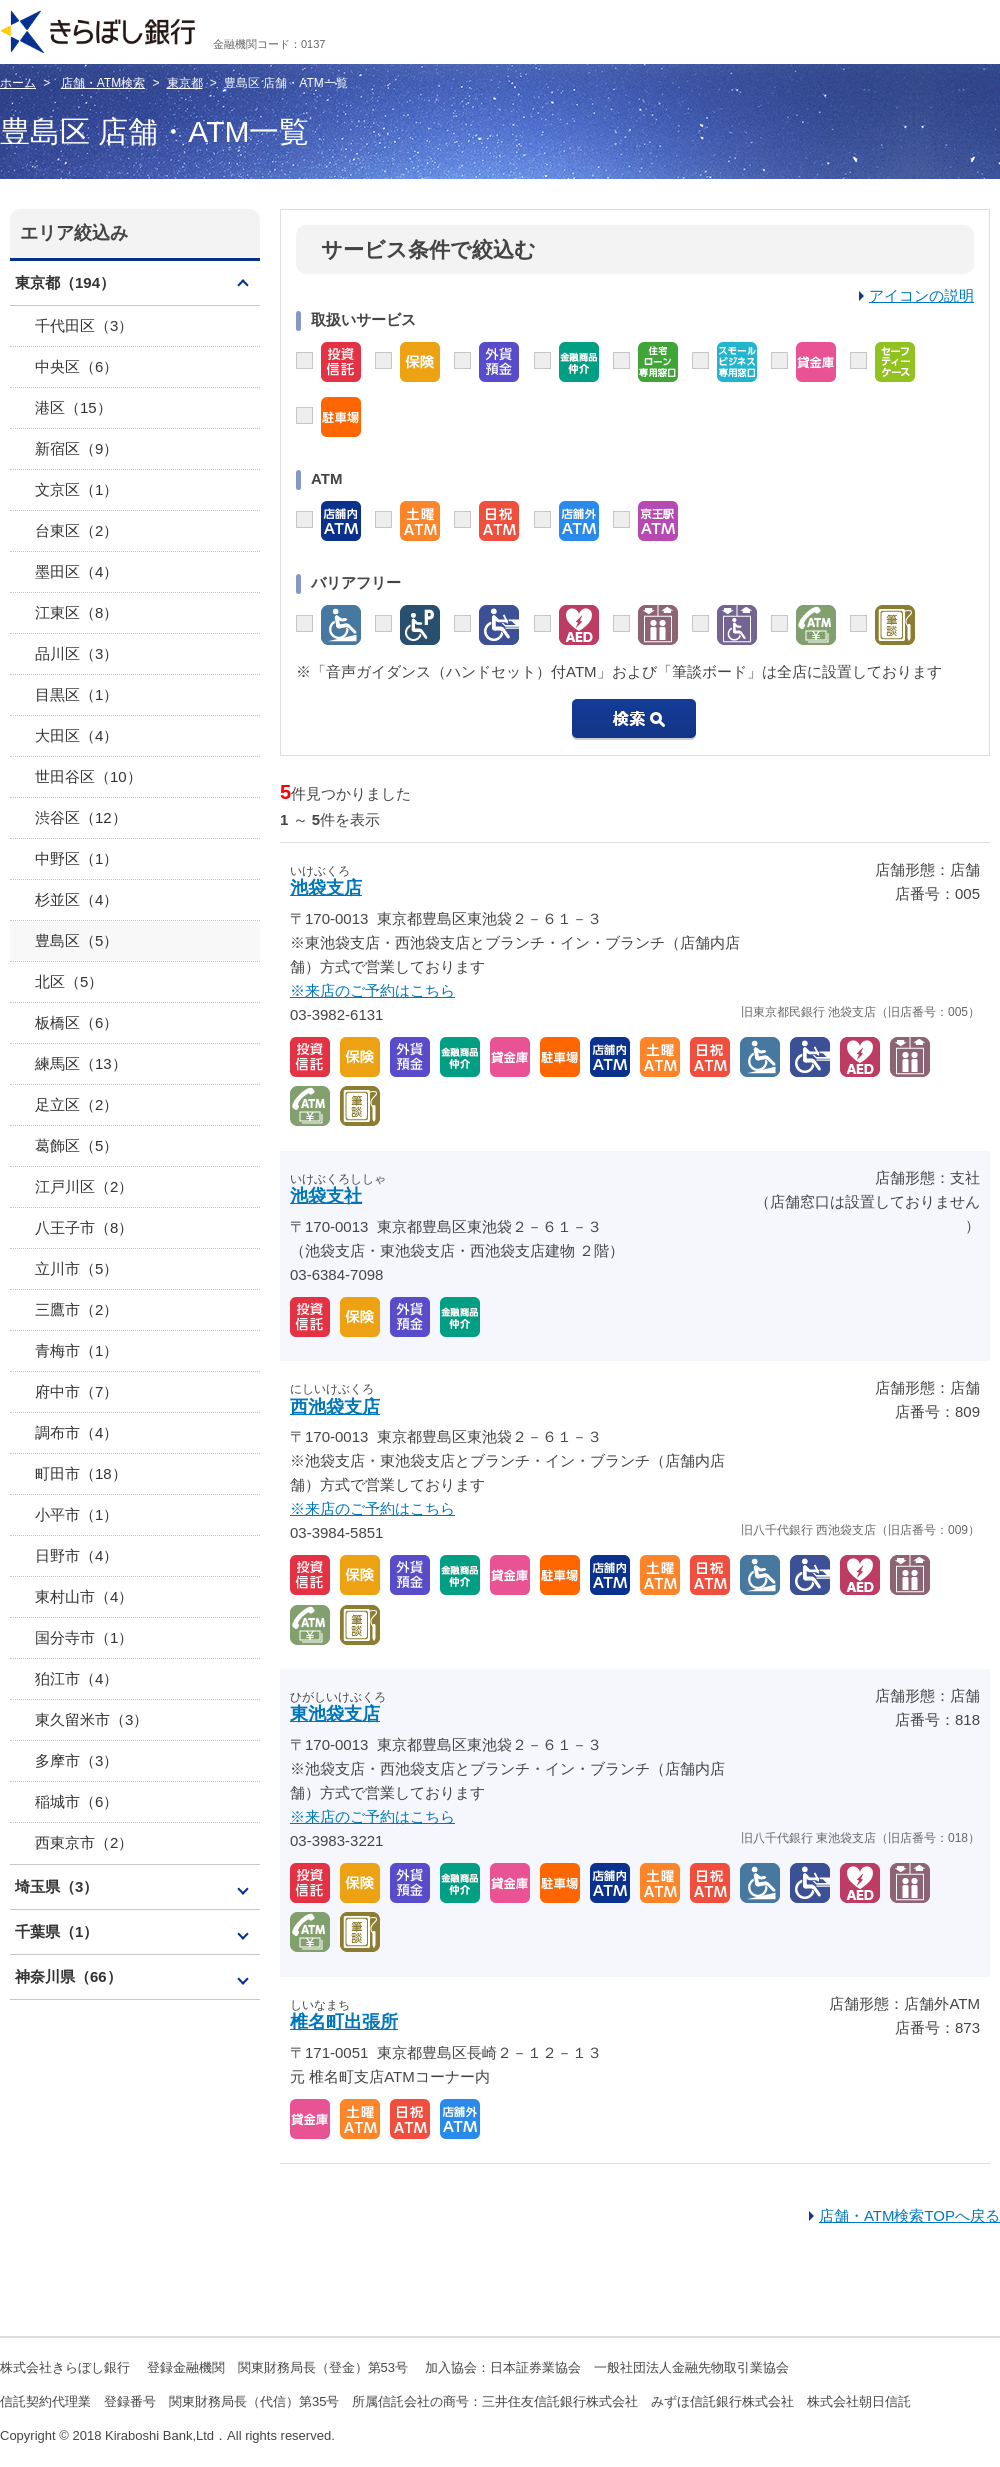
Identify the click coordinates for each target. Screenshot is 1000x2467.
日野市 (76, 1555)
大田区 (76, 735)
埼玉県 (56, 1886)
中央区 (76, 366)
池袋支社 (326, 1196)
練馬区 (81, 1063)
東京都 (185, 83)
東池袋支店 (335, 1714)
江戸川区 (84, 1186)
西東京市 (84, 1842)
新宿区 (76, 448)
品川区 (76, 653)
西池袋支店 (335, 1407)
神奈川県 (68, 1976)
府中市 (76, 1391)
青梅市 (76, 1350)
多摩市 (76, 1760)
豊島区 (76, 940)
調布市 (76, 1432)
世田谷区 (88, 776)
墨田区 (76, 571)
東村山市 (84, 1596)
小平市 (76, 1514)
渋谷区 (81, 817)
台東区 (76, 530)
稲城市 (76, 1801)
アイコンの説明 (921, 295)
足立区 (76, 1104)
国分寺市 (84, 1637)
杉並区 (76, 899)
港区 (73, 407)
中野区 (76, 858)
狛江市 (76, 1678)
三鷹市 (76, 1309)
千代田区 (84, 325)
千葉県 (56, 1931)
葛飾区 (76, 1145)
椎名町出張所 (344, 2022)
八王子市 (84, 1227)
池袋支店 (326, 888)
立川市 (76, 1268)
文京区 (76, 489)
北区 (69, 981)
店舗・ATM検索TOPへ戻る (909, 2215)
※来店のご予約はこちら (372, 990)
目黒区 (76, 694)
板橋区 (76, 1022)
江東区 (76, 612)
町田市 (81, 1473)
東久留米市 (91, 1719)
